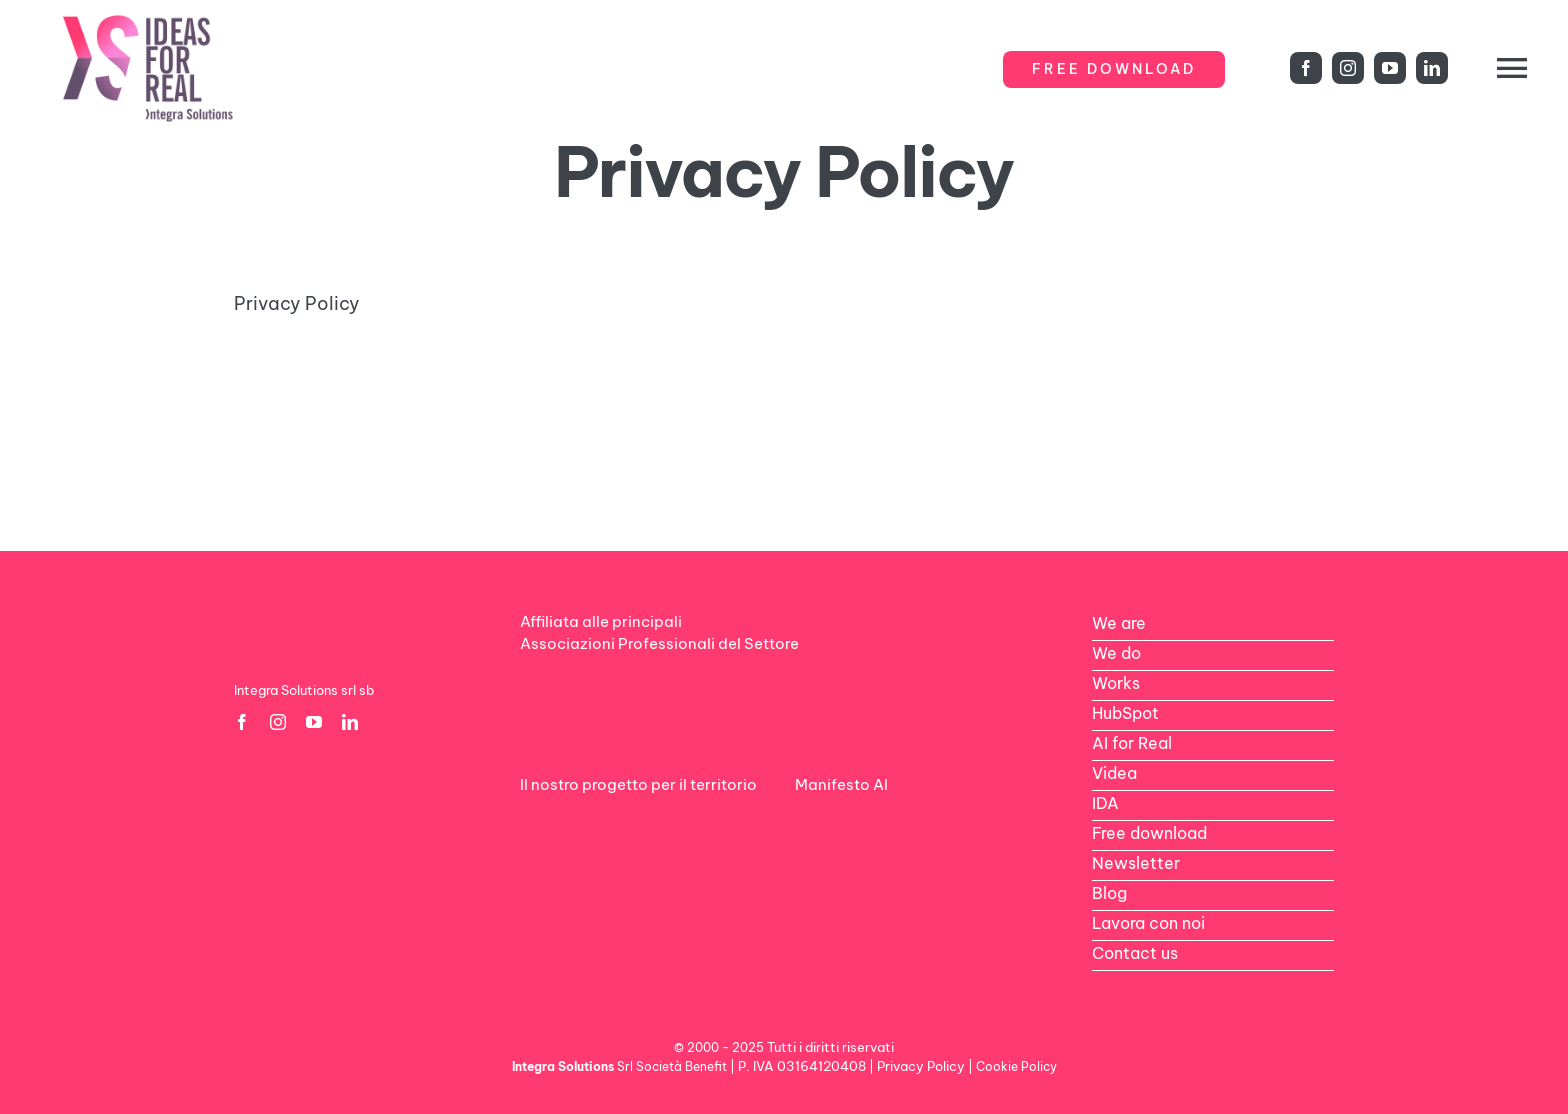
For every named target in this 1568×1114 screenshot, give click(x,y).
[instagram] (1348, 68)
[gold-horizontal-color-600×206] (641, 420)
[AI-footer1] (860, 820)
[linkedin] (1432, 68)
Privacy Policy (297, 303)
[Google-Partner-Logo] (355, 419)
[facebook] (1306, 68)
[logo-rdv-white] (585, 820)
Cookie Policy (1016, 1066)
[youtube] (1390, 68)
